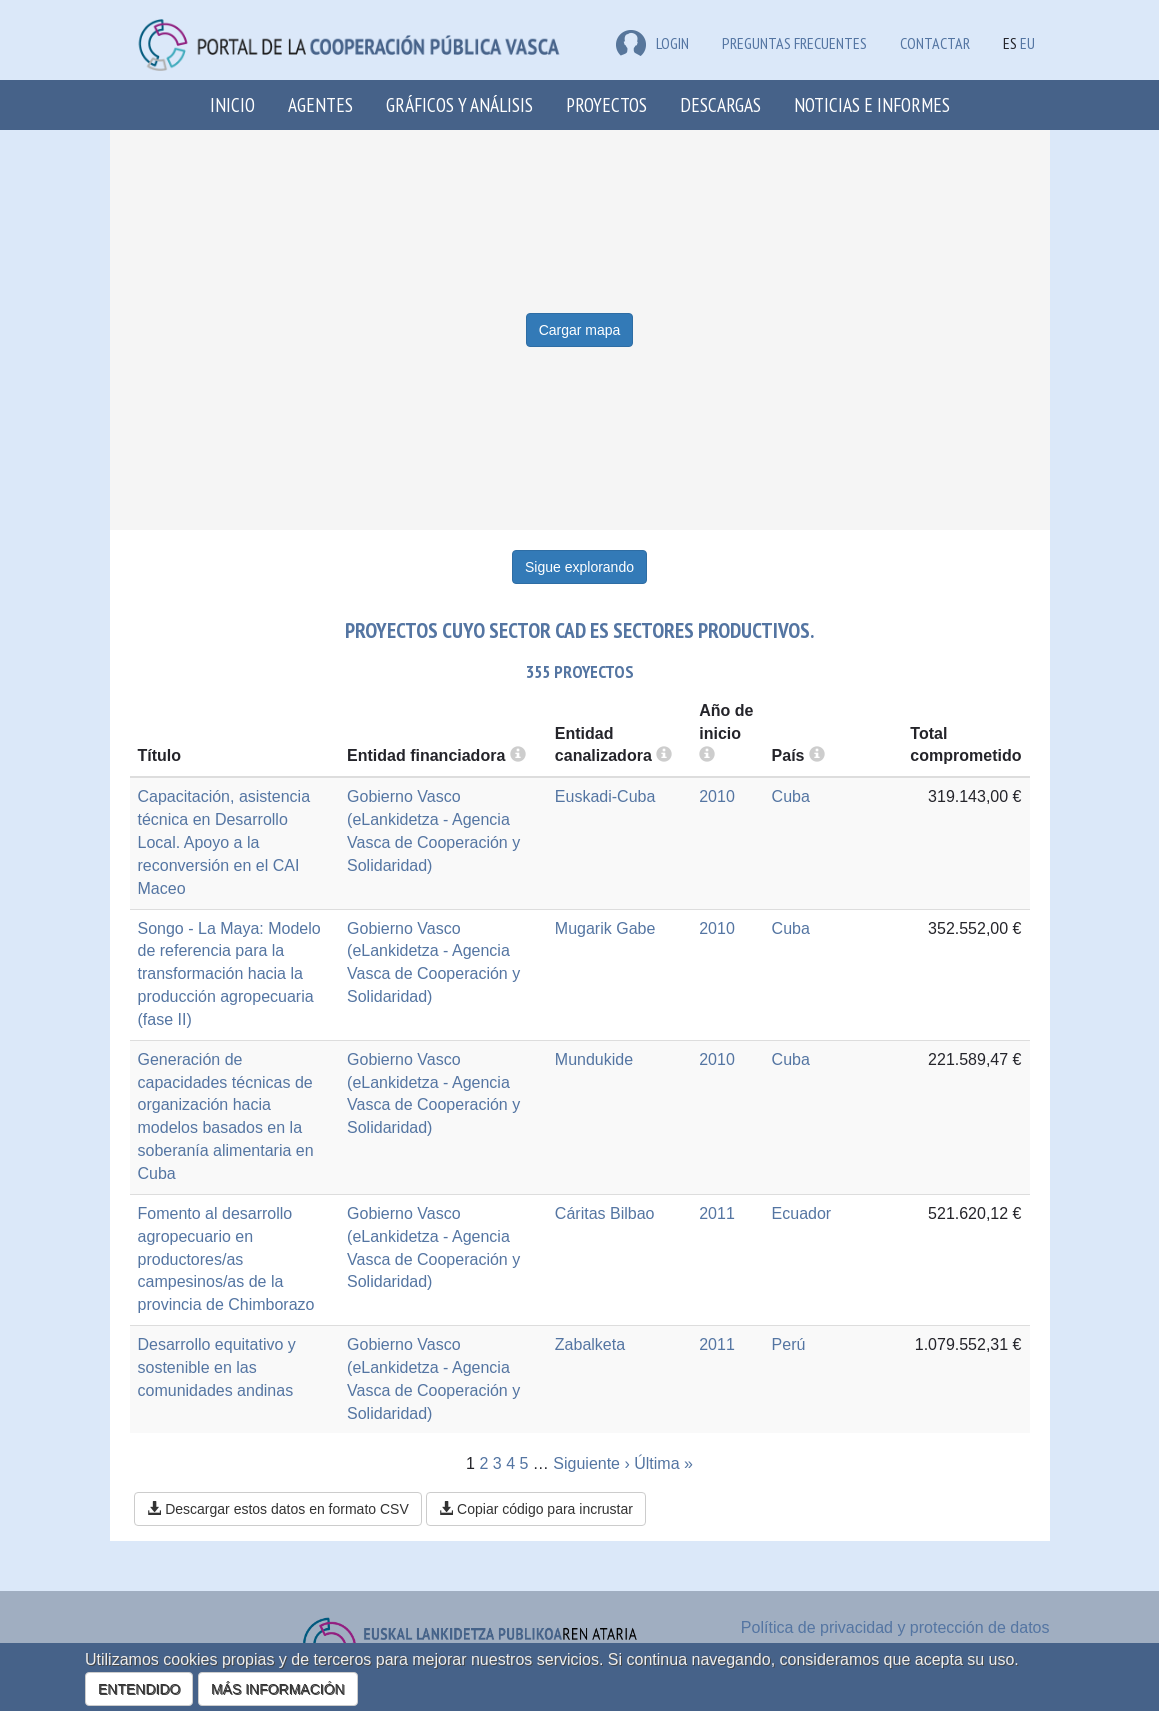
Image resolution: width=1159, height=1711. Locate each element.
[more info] (707, 755)
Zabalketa (590, 1344)
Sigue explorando (579, 567)
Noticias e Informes (872, 104)
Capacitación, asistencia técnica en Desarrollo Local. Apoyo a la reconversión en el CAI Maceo (224, 842)
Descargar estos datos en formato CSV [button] (277, 1509)
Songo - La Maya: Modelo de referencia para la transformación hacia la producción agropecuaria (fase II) (229, 974)
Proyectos (606, 104)
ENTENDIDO (139, 1689)
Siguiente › (591, 1463)
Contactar (935, 43)
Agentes (320, 104)
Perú (789, 1344)
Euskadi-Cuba (605, 796)
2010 (717, 796)
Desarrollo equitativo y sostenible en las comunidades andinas (217, 1367)
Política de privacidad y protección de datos (895, 1627)
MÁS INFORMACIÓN (278, 1689)
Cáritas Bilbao (605, 1213)
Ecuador (802, 1213)
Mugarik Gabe (605, 928)
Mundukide (594, 1059)
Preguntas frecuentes (794, 43)
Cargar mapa (580, 330)
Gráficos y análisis (459, 104)
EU (1027, 43)
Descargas (720, 104)
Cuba (791, 796)
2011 (717, 1213)
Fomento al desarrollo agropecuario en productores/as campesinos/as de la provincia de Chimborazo (226, 1259)
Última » (663, 1463)
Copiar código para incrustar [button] (536, 1509)
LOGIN (652, 43)
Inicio (232, 104)
